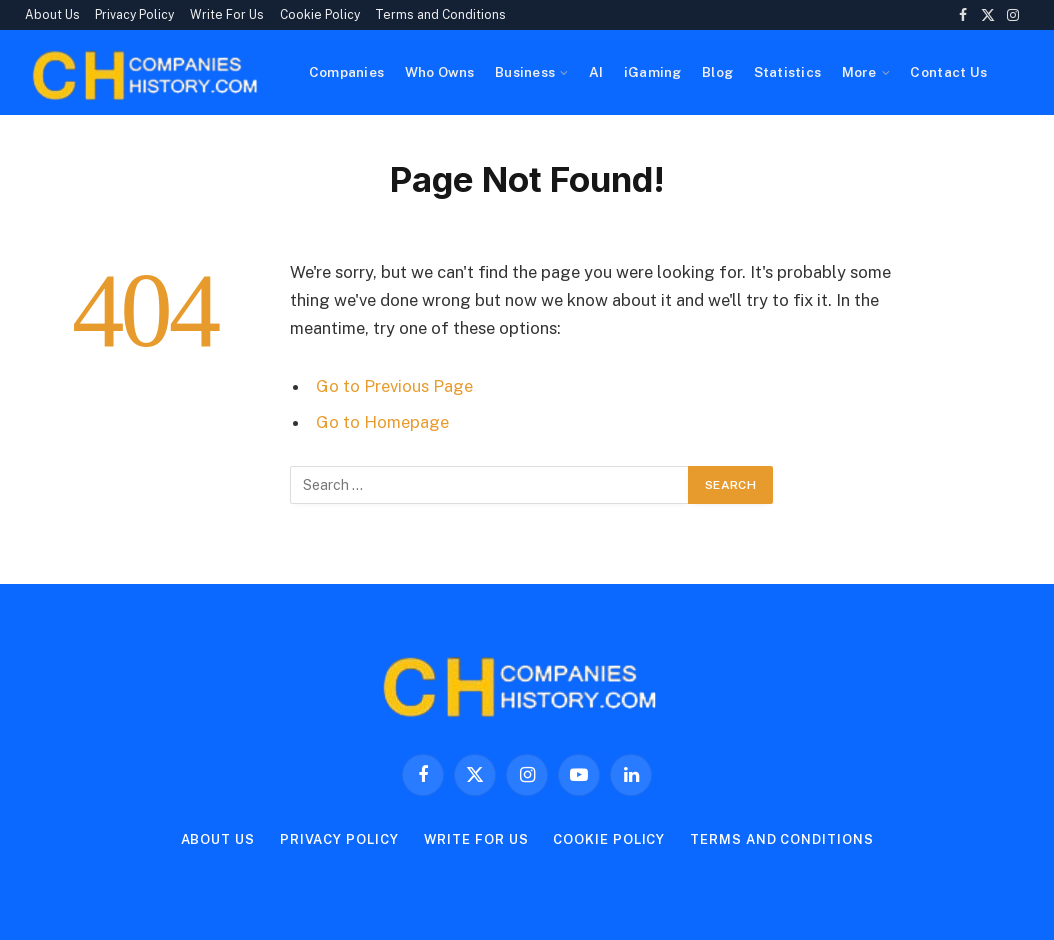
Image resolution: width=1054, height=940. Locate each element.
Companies (346, 72)
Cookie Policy (320, 15)
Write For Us (227, 15)
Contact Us (948, 72)
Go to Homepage (382, 422)
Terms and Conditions (440, 15)
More (859, 72)
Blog (717, 72)
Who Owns (440, 72)
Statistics (788, 72)
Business (525, 72)
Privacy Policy (134, 15)
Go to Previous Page (394, 386)
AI (596, 72)
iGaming (653, 72)
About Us (52, 15)
